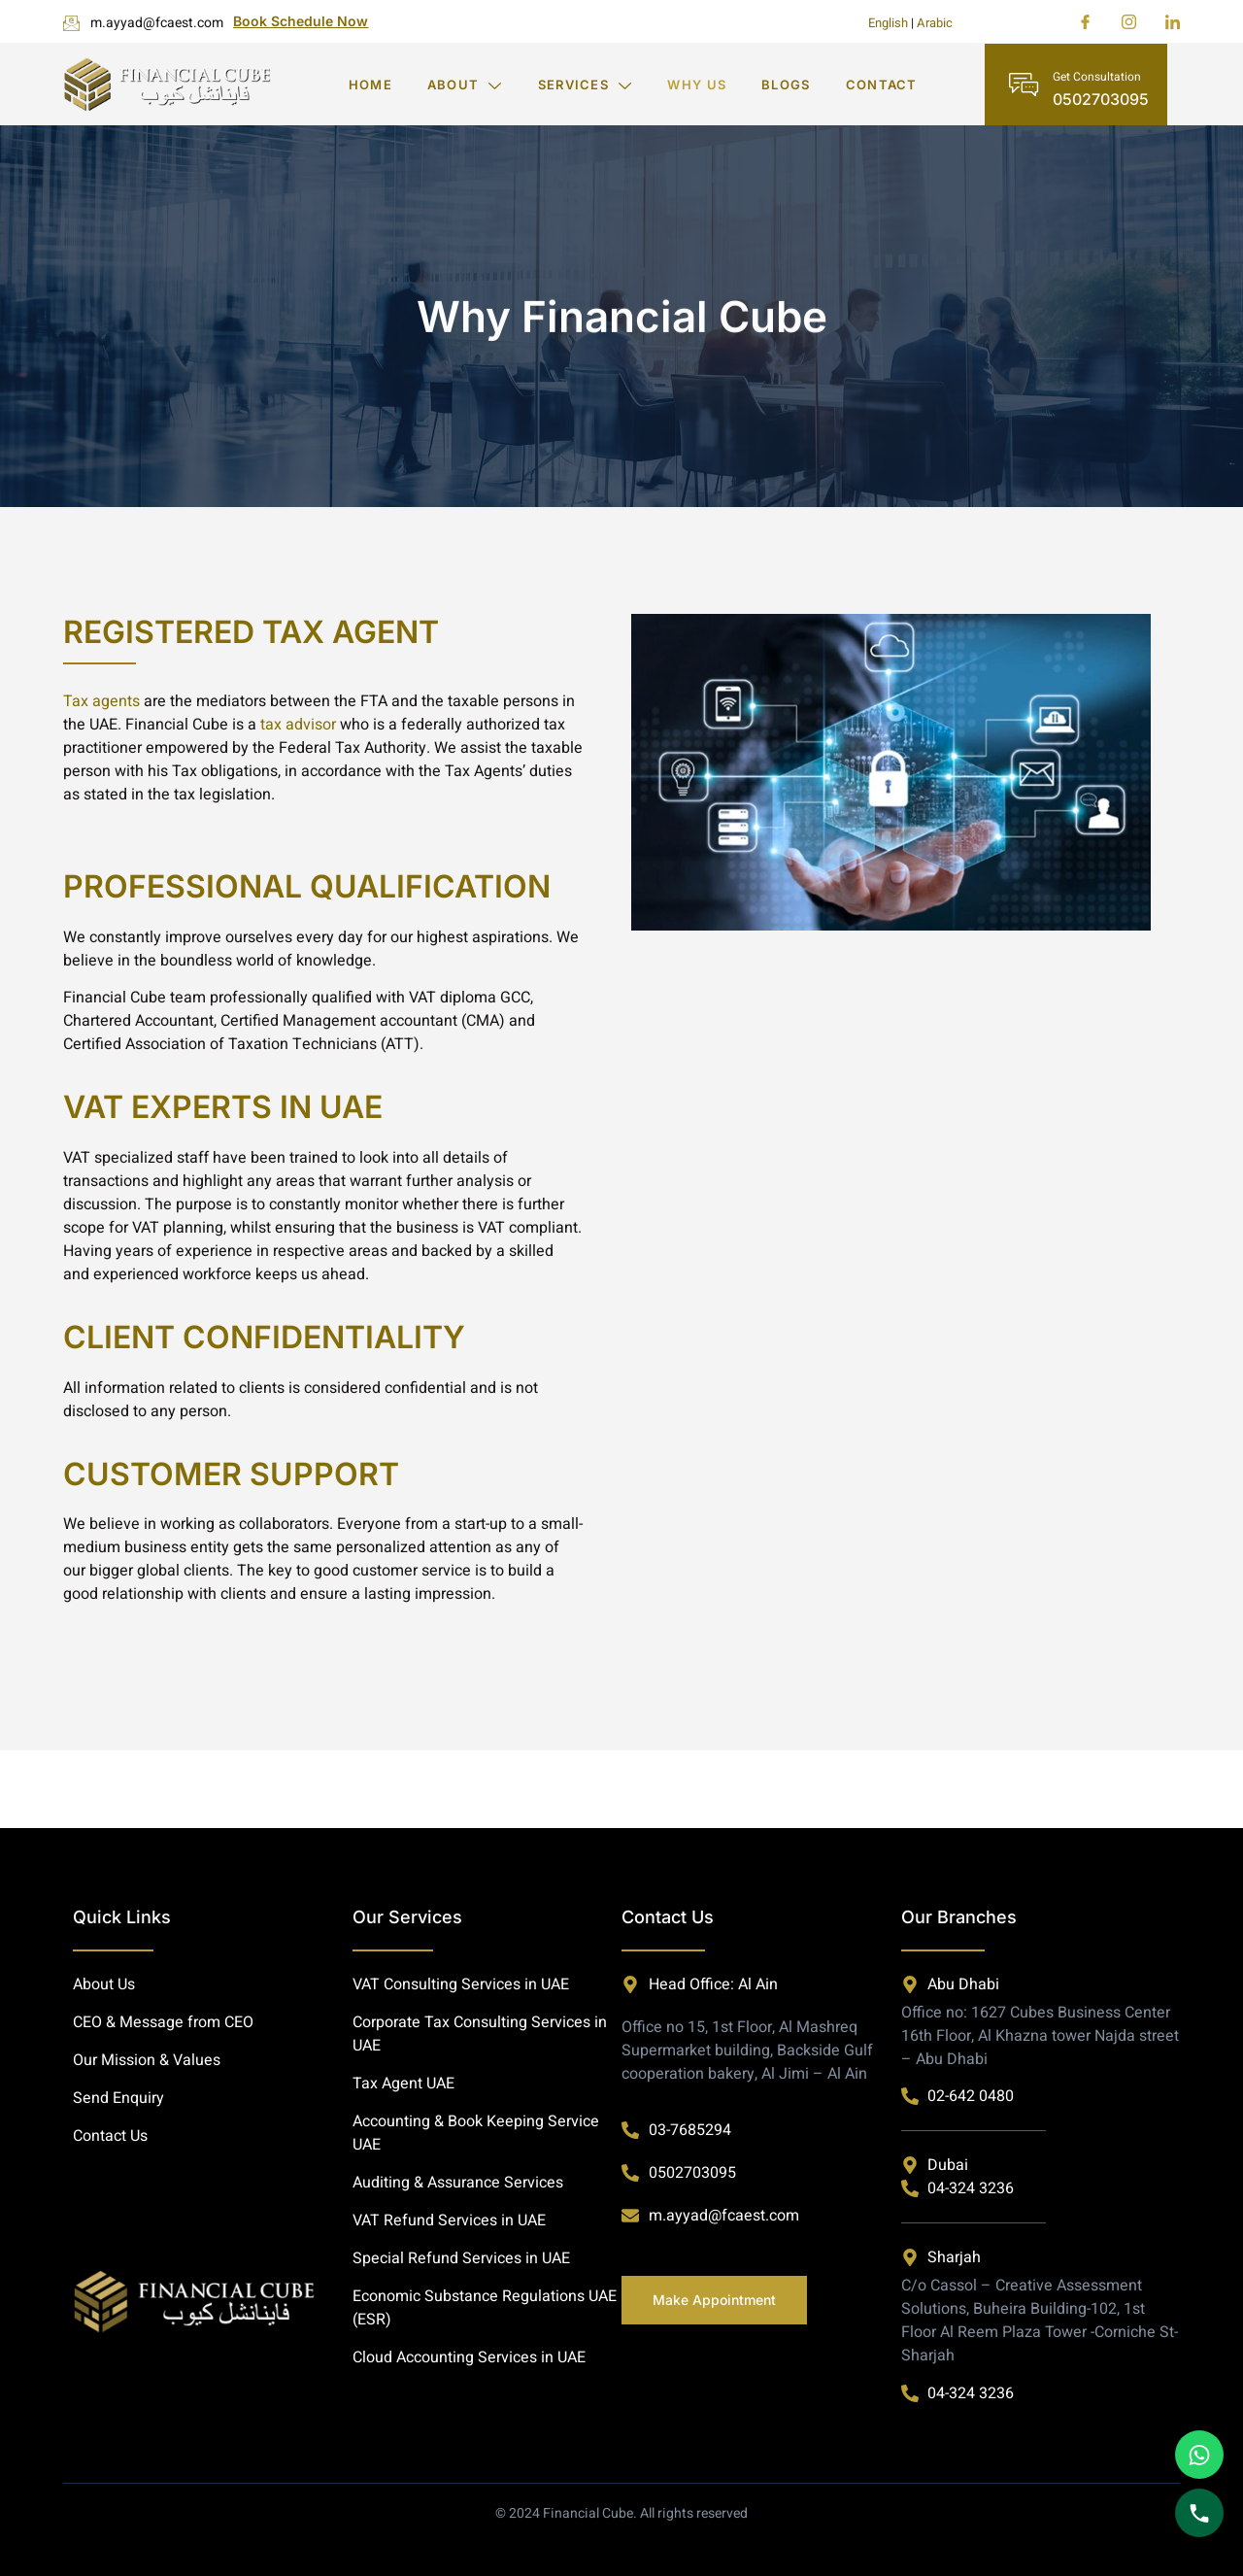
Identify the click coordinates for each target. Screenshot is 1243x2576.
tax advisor (298, 724)
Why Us (696, 84)
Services (585, 84)
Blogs (786, 84)
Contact (882, 84)
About (465, 84)
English (888, 23)
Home (370, 84)
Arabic (935, 23)
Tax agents (101, 701)
